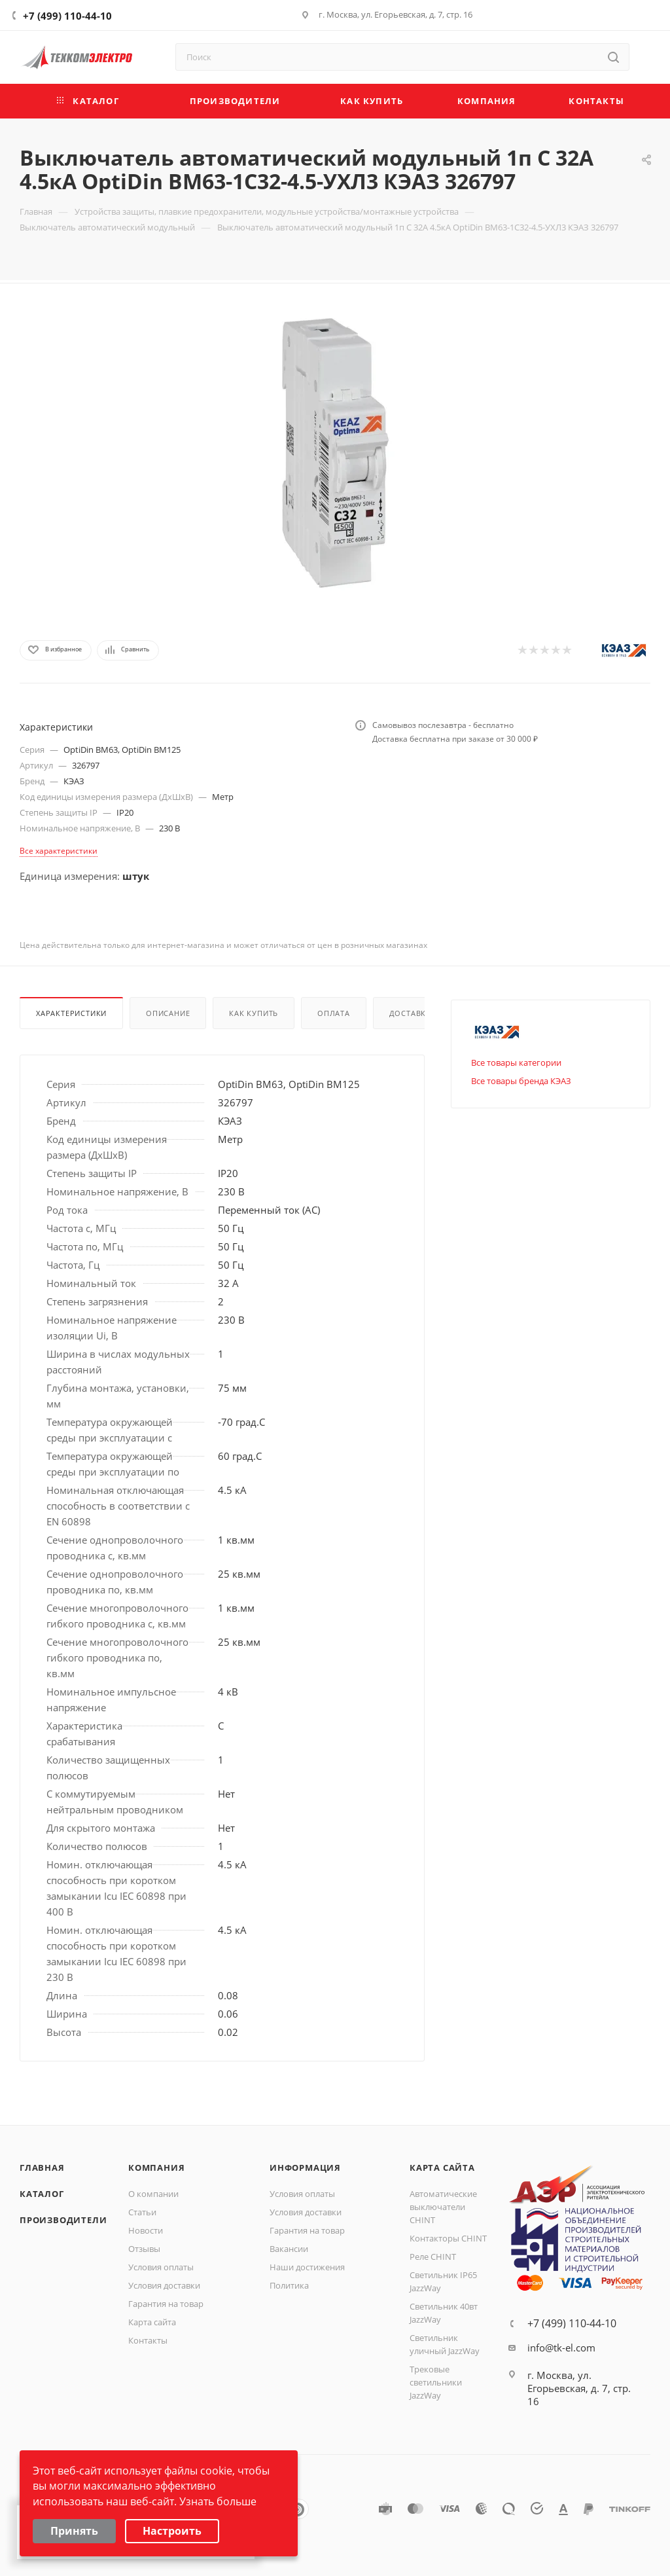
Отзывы (144, 2249)
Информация (305, 2167)
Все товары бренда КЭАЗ (521, 1081)
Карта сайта (152, 2322)
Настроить (172, 2531)
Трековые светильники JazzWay (436, 2382)
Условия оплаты (161, 2267)
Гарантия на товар (165, 2304)
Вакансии (289, 2249)
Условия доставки (164, 2285)
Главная (42, 2167)
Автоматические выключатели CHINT (443, 2207)
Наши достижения (307, 2267)
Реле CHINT (433, 2256)
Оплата (333, 1013)
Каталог (42, 2194)
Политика (289, 2285)
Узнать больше (217, 2501)
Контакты (148, 2340)
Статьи (142, 2212)
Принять (74, 2531)
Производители (63, 2220)
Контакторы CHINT (448, 2238)
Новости (145, 2230)
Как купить (253, 1013)
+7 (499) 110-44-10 (67, 15)
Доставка (410, 1013)
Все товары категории (516, 1062)
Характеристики (71, 1013)
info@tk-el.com (561, 2347)
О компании (153, 2194)
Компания (156, 2167)
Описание (168, 1013)
